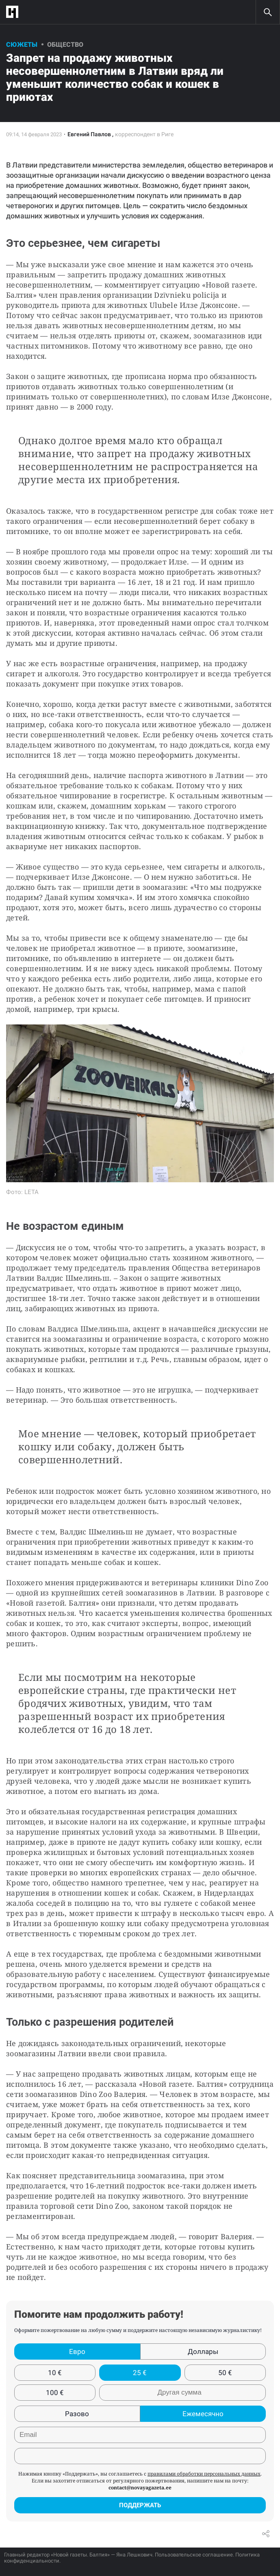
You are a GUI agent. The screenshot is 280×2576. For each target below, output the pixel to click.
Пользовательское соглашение (194, 2555)
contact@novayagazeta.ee (140, 2487)
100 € (55, 2393)
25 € (140, 2373)
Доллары (203, 2351)
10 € (55, 2373)
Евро (77, 2351)
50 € (225, 2373)
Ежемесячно (203, 2414)
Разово (77, 2414)
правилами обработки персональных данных (204, 2473)
